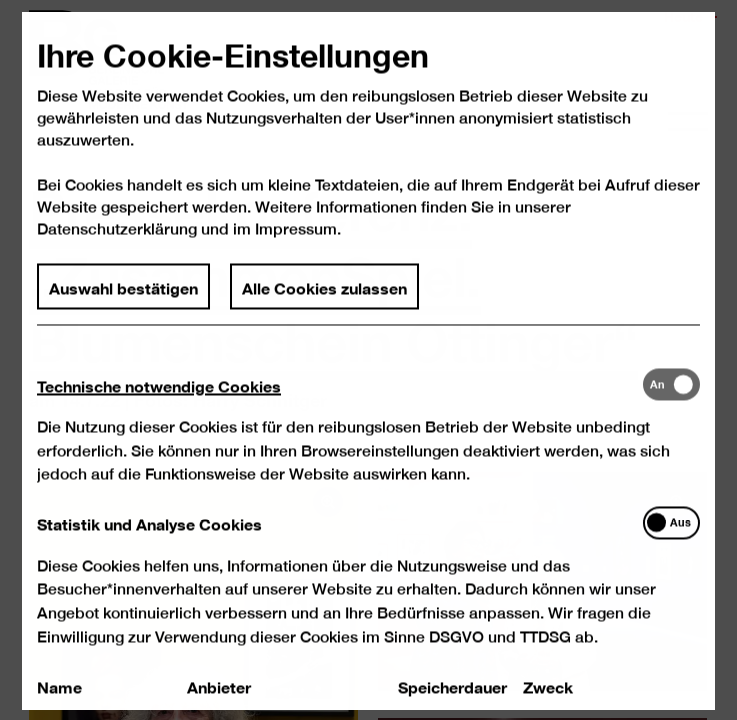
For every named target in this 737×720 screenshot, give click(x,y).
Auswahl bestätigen (124, 305)
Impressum (296, 248)
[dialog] (368, 360)
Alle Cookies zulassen (324, 305)
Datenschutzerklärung (118, 248)
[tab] (340, 403)
